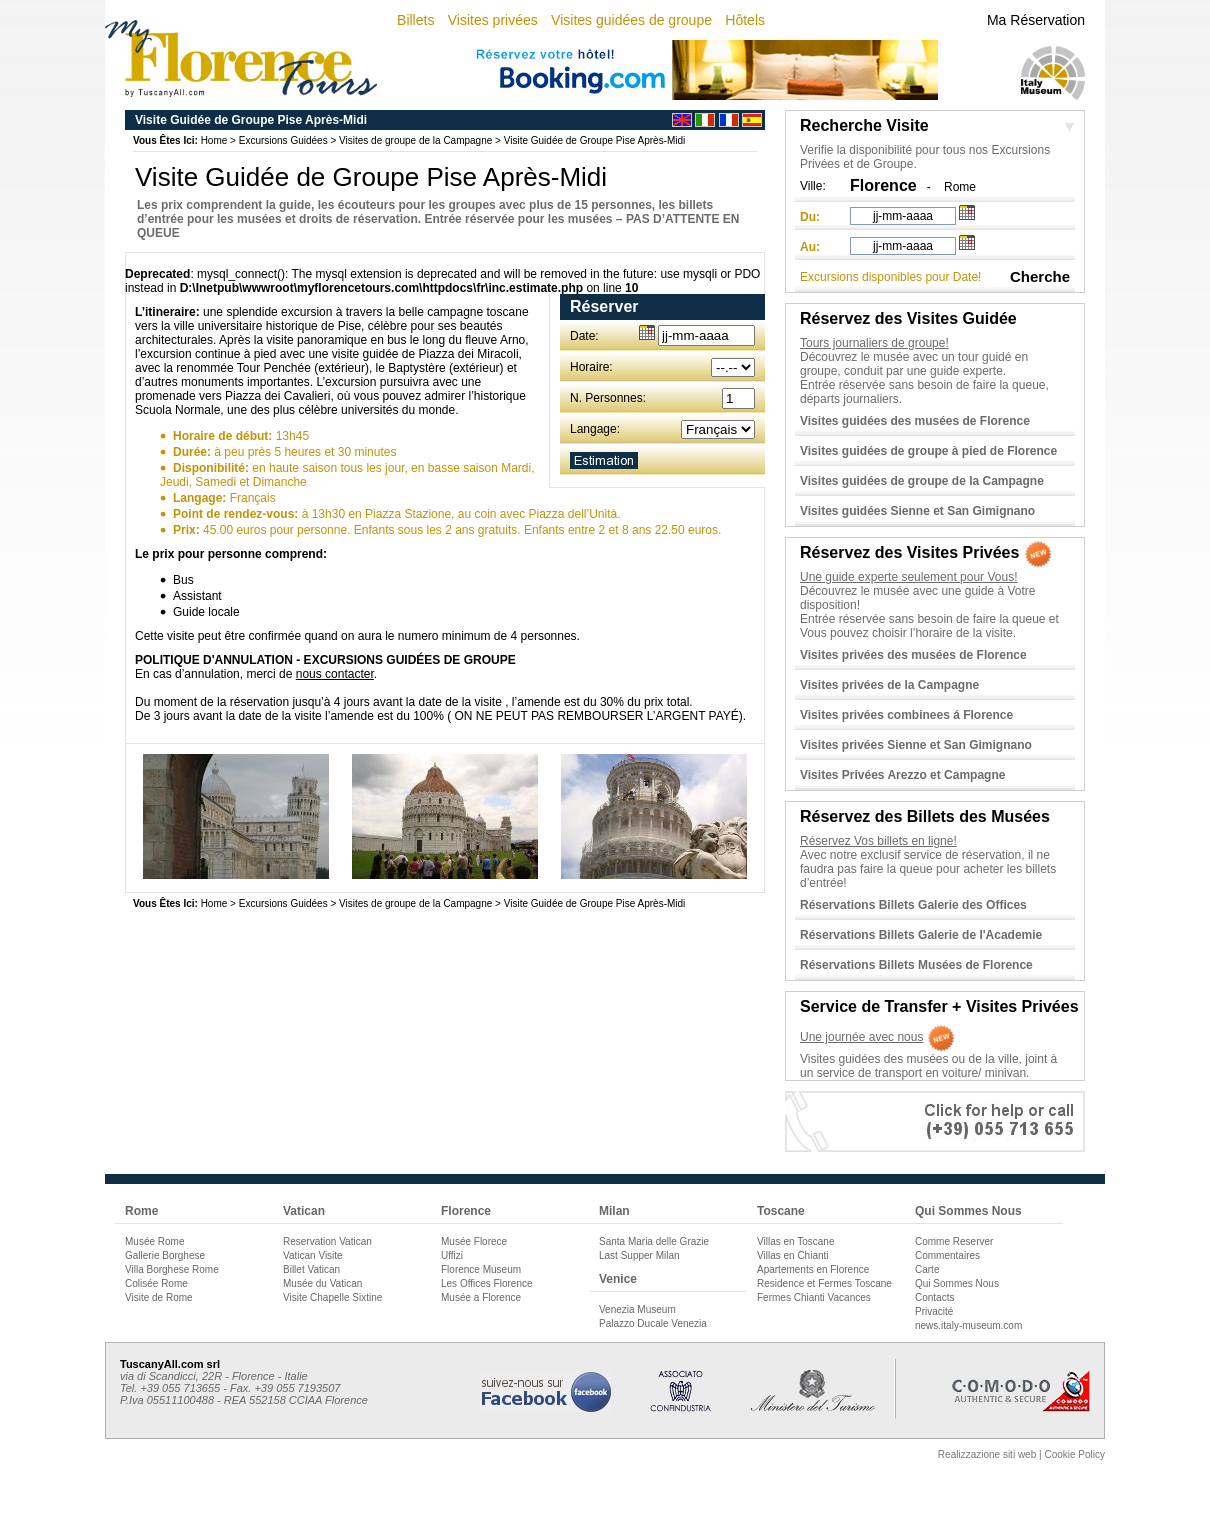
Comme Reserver (954, 1241)
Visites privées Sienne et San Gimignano (916, 745)
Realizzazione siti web (987, 1454)
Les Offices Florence (487, 1283)
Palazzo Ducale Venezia (653, 1323)
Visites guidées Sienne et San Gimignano (917, 511)
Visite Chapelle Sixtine (332, 1297)
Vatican (304, 1211)
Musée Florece (474, 1241)
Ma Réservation (1036, 20)
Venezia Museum (637, 1309)
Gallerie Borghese (165, 1255)
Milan (614, 1211)
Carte (927, 1269)
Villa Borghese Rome (172, 1269)
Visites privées (493, 20)
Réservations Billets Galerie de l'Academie (921, 935)
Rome (960, 187)
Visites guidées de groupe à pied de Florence (928, 451)
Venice (618, 1279)
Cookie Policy (1074, 1454)
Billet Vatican (311, 1269)
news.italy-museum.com (968, 1325)
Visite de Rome (159, 1297)
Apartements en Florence (813, 1269)
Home (214, 140)
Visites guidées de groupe (631, 20)
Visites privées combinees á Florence (906, 715)
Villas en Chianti (793, 1255)
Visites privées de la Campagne (889, 685)
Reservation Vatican (327, 1241)
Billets (415, 20)
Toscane (781, 1211)
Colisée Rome (156, 1283)
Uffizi (452, 1255)
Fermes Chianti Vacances (814, 1297)
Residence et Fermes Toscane (824, 1283)
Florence (466, 1211)
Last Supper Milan (639, 1255)
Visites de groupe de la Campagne (415, 140)
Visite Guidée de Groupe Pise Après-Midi (595, 140)
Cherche (1040, 276)
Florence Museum (481, 1269)
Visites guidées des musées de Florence (915, 421)
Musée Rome (154, 1241)
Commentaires (947, 1255)
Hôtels (745, 20)
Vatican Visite (313, 1255)
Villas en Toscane (795, 1241)
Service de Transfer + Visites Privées (939, 1006)
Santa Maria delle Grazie (654, 1241)
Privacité (934, 1311)
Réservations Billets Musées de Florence (916, 965)
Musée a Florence (481, 1297)
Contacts (934, 1297)
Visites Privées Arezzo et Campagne (902, 775)
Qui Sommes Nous (968, 1211)
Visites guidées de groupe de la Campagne (922, 481)
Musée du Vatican (322, 1283)
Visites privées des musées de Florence (913, 655)
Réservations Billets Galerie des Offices (913, 905)
